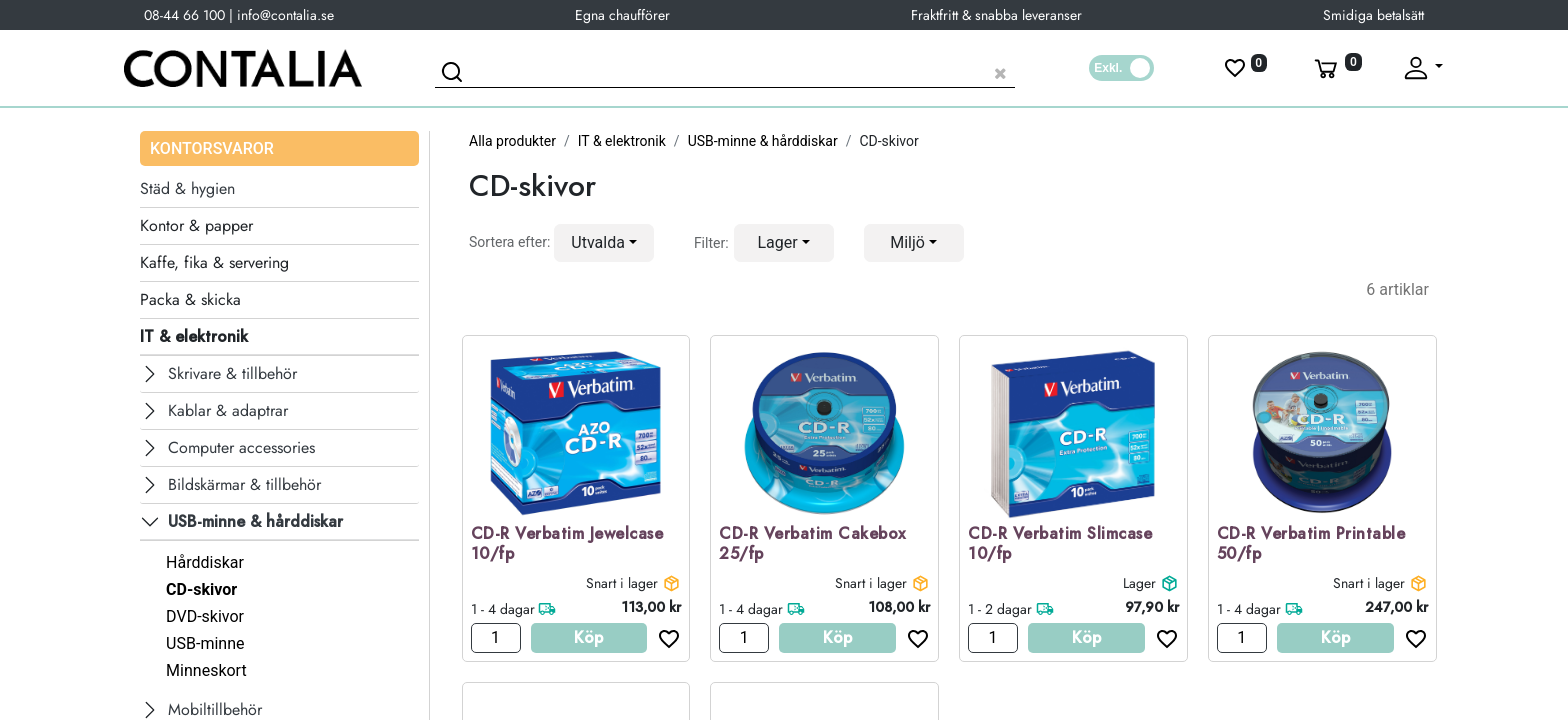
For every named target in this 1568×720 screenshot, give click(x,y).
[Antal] (496, 638)
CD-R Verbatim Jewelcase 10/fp (567, 545)
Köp (588, 637)
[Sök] (455, 75)
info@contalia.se (285, 15)
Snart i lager (622, 583)
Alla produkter (512, 141)
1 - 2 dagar (1000, 609)
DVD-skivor (205, 616)
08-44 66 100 (184, 15)
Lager (1139, 583)
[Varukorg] (1336, 68)
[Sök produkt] (725, 70)
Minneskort (206, 670)
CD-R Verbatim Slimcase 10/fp (1060, 545)
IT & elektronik (622, 141)
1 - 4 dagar (503, 609)
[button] (604, 243)
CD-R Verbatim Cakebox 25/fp (812, 545)
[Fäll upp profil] (1422, 68)
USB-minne (205, 643)
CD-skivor (201, 589)
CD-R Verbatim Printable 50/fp (1311, 545)
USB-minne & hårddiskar (763, 141)
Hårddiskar (205, 562)
